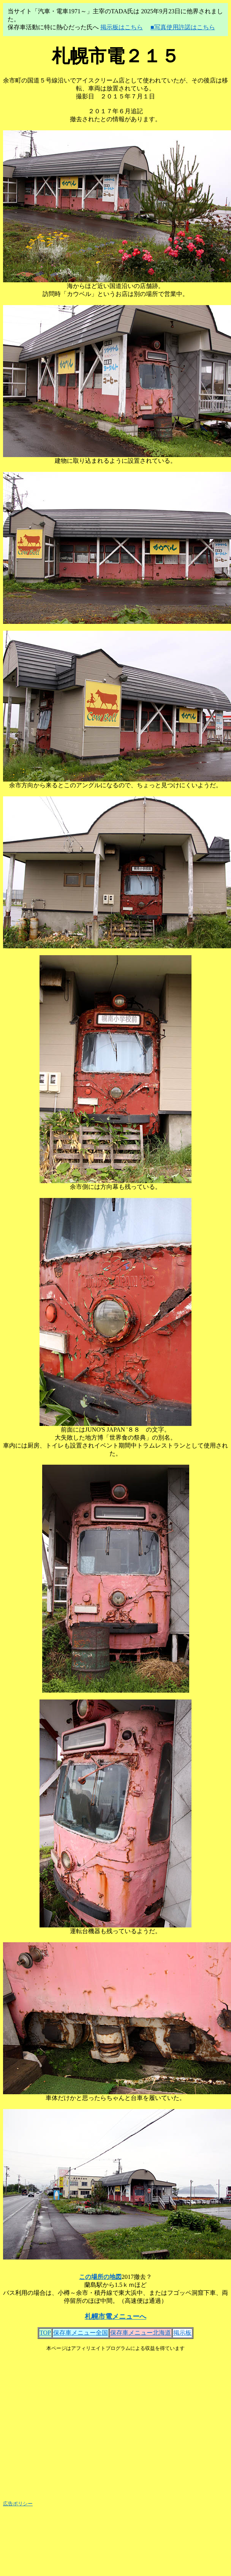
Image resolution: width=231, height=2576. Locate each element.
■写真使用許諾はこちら (182, 27)
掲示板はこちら (121, 27)
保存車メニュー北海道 (140, 2332)
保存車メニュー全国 (80, 2332)
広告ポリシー (18, 2503)
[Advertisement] (114, 2423)
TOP (45, 2332)
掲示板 (182, 2332)
